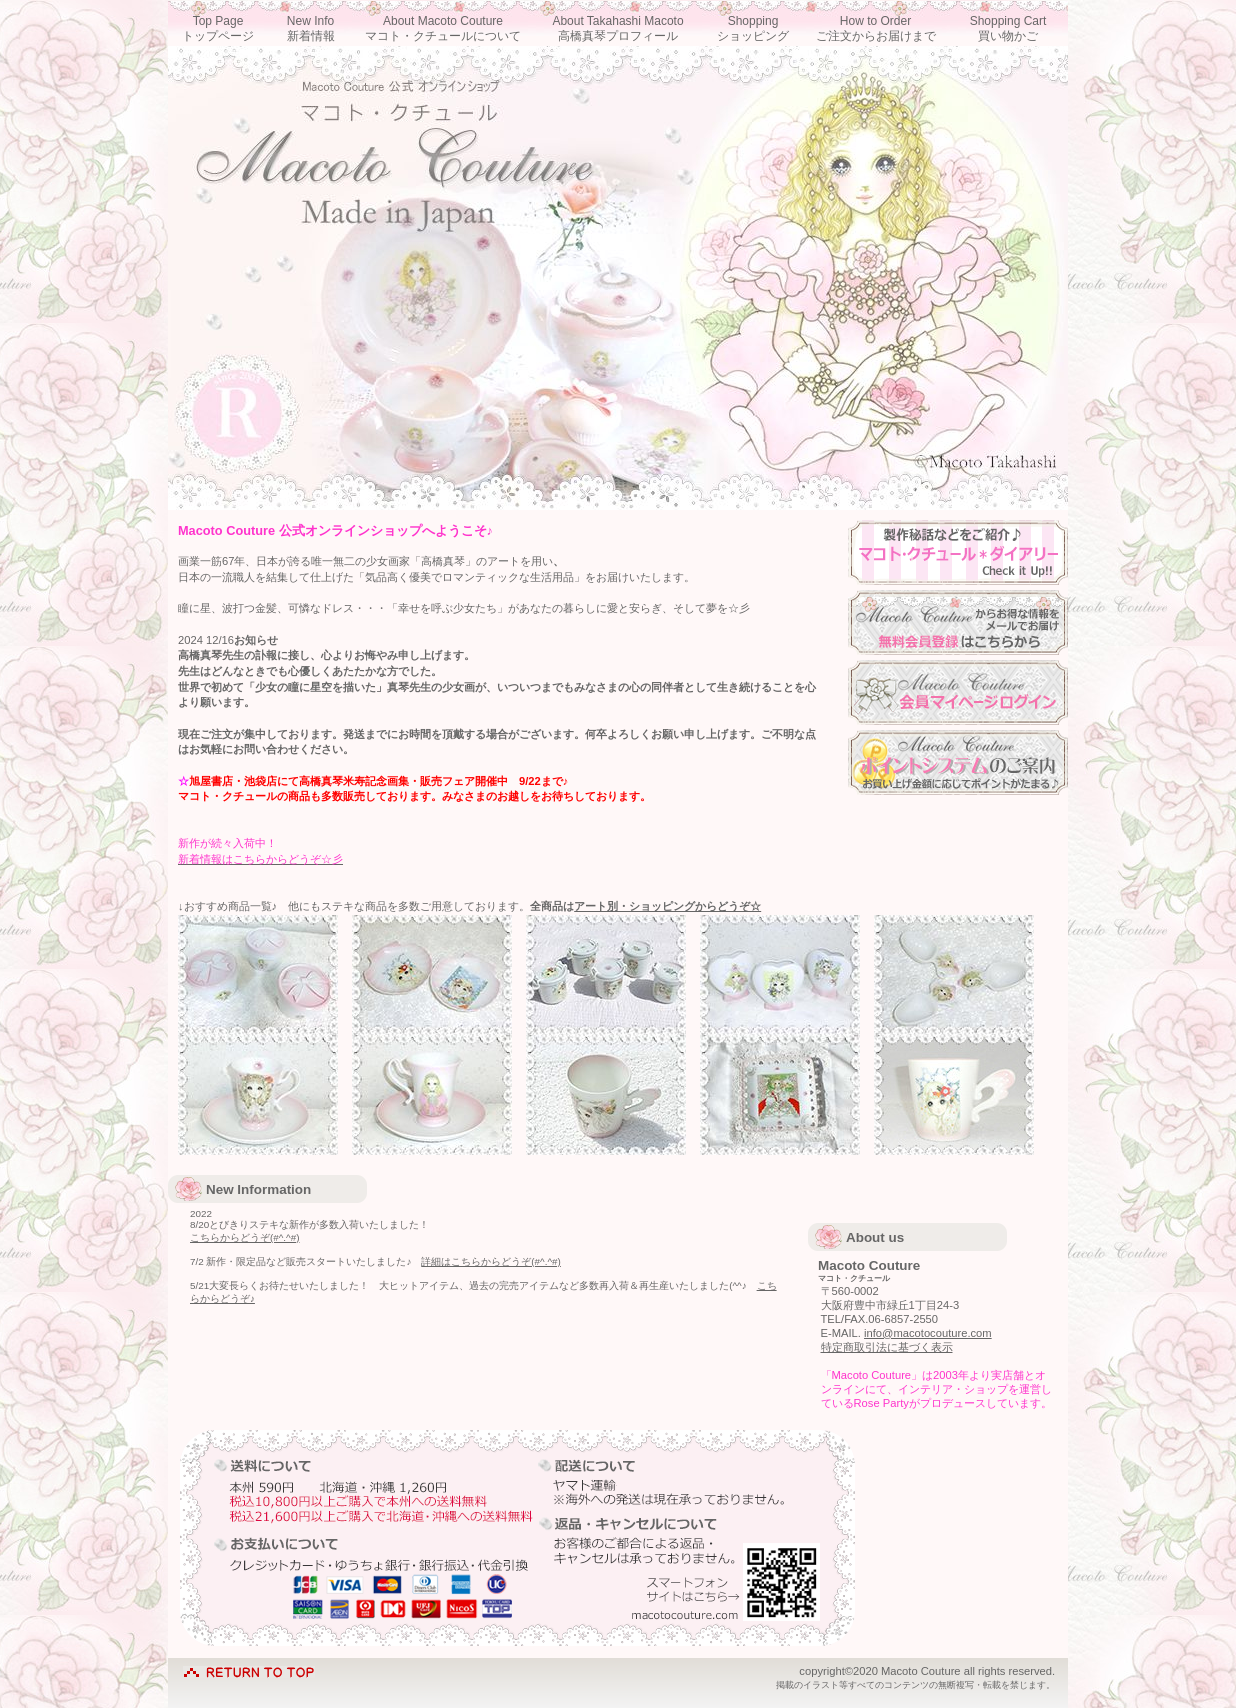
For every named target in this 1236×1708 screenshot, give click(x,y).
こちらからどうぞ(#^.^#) (244, 1237)
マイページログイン (958, 692)
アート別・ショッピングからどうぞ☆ (667, 906)
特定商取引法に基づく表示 (887, 1347)
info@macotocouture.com (928, 1333)
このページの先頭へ (249, 1668)
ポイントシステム (958, 762)
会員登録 (958, 622)
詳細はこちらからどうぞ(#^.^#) (490, 1261)
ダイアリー (958, 552)
